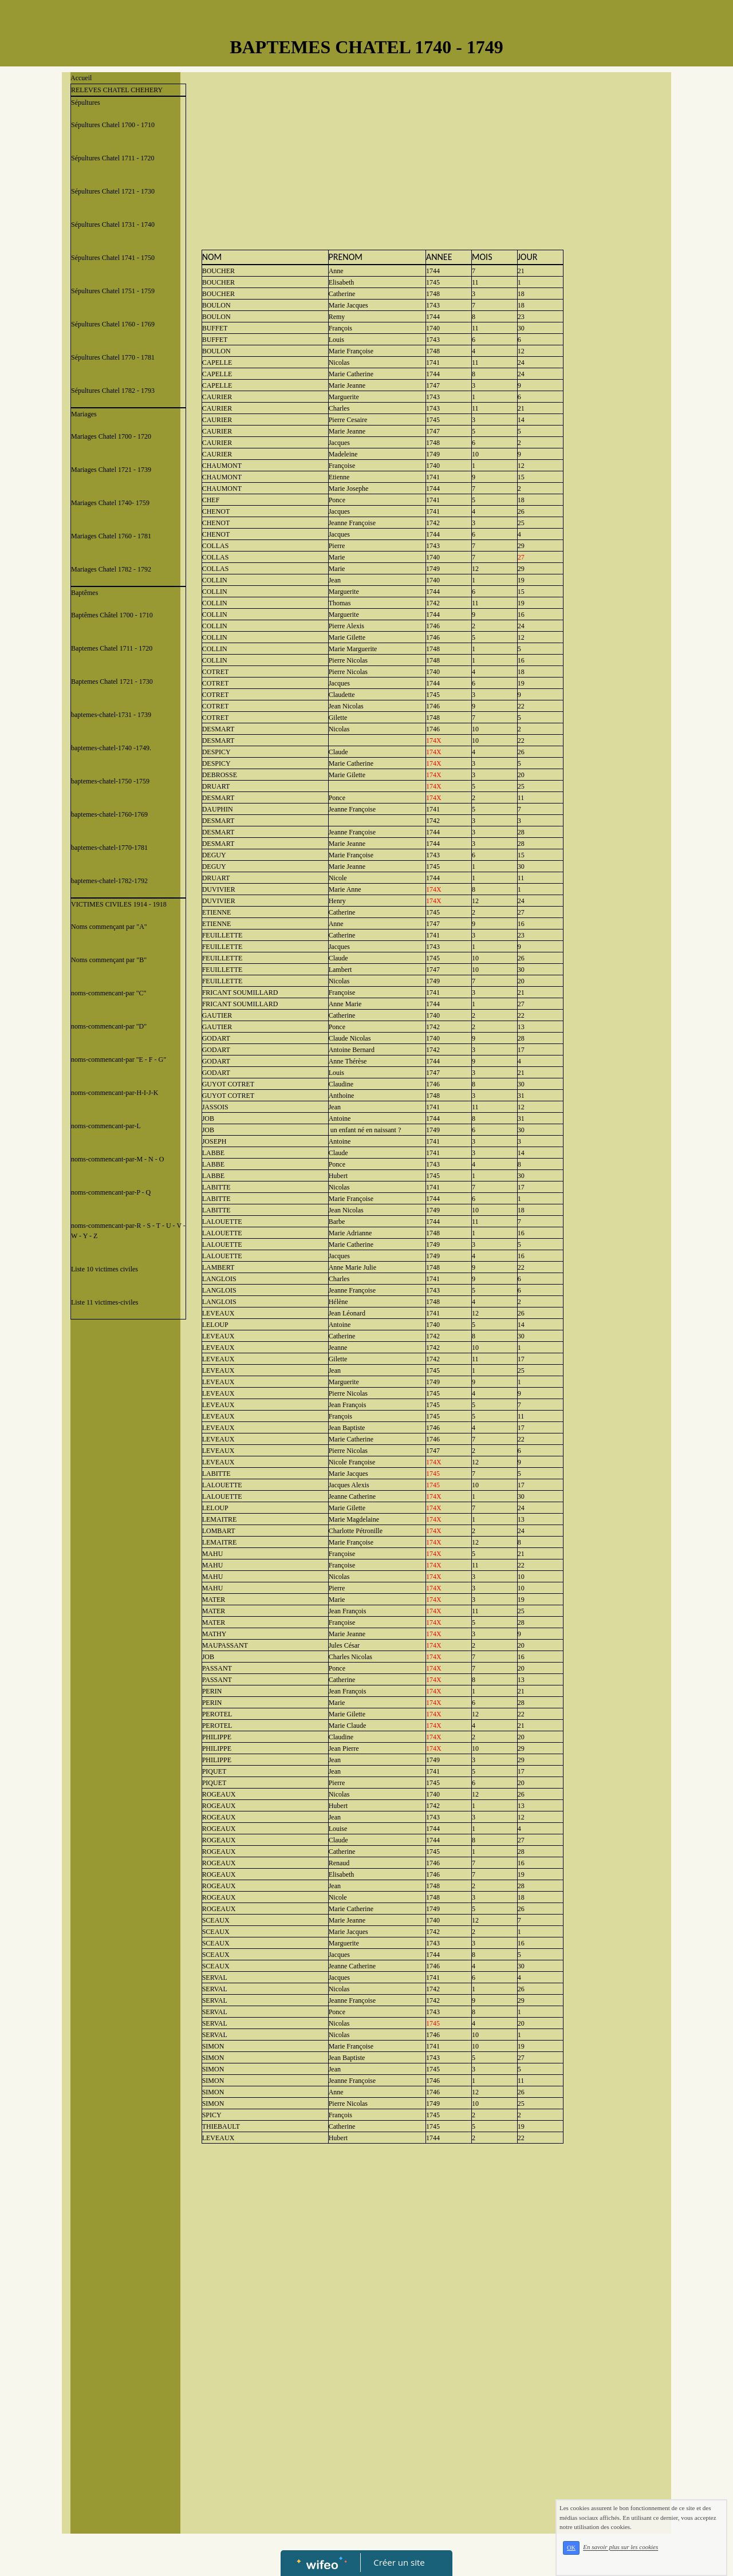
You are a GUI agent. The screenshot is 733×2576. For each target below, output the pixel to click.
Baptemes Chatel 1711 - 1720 (111, 648)
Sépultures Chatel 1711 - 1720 (113, 158)
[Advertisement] (125, 1554)
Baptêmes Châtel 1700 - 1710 (112, 615)
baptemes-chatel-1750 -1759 (110, 781)
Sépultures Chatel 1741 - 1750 (113, 258)
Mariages (84, 414)
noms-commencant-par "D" (109, 1026)
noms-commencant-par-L (106, 1126)
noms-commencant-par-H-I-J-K (114, 1093)
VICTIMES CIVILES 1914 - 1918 (119, 904)
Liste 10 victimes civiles (104, 1269)
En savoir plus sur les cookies (620, 2547)
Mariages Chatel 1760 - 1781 (111, 536)
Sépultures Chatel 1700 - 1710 (113, 125)
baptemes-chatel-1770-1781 (109, 848)
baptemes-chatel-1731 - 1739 (111, 715)
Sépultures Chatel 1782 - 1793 (113, 391)
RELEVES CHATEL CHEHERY (117, 90)
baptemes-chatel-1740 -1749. (111, 748)
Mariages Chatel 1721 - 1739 (111, 470)
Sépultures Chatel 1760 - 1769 (113, 324)
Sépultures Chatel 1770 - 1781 (113, 357)
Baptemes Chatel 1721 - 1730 (112, 682)
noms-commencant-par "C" (108, 993)
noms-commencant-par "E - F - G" (118, 1059)
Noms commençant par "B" (109, 960)
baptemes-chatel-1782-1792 (109, 881)
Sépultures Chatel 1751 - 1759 (113, 291)
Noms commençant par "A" (109, 927)
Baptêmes (84, 593)
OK (571, 2548)
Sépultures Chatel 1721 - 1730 (113, 191)
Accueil (81, 78)
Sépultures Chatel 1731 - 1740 (113, 224)
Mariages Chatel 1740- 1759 (110, 503)
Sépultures (85, 103)
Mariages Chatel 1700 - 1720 (111, 436)
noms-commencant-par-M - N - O (117, 1159)
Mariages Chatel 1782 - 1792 (111, 569)
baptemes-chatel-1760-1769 (109, 814)
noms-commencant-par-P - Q (111, 1192)
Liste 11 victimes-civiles (105, 1302)
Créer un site (399, 2562)
